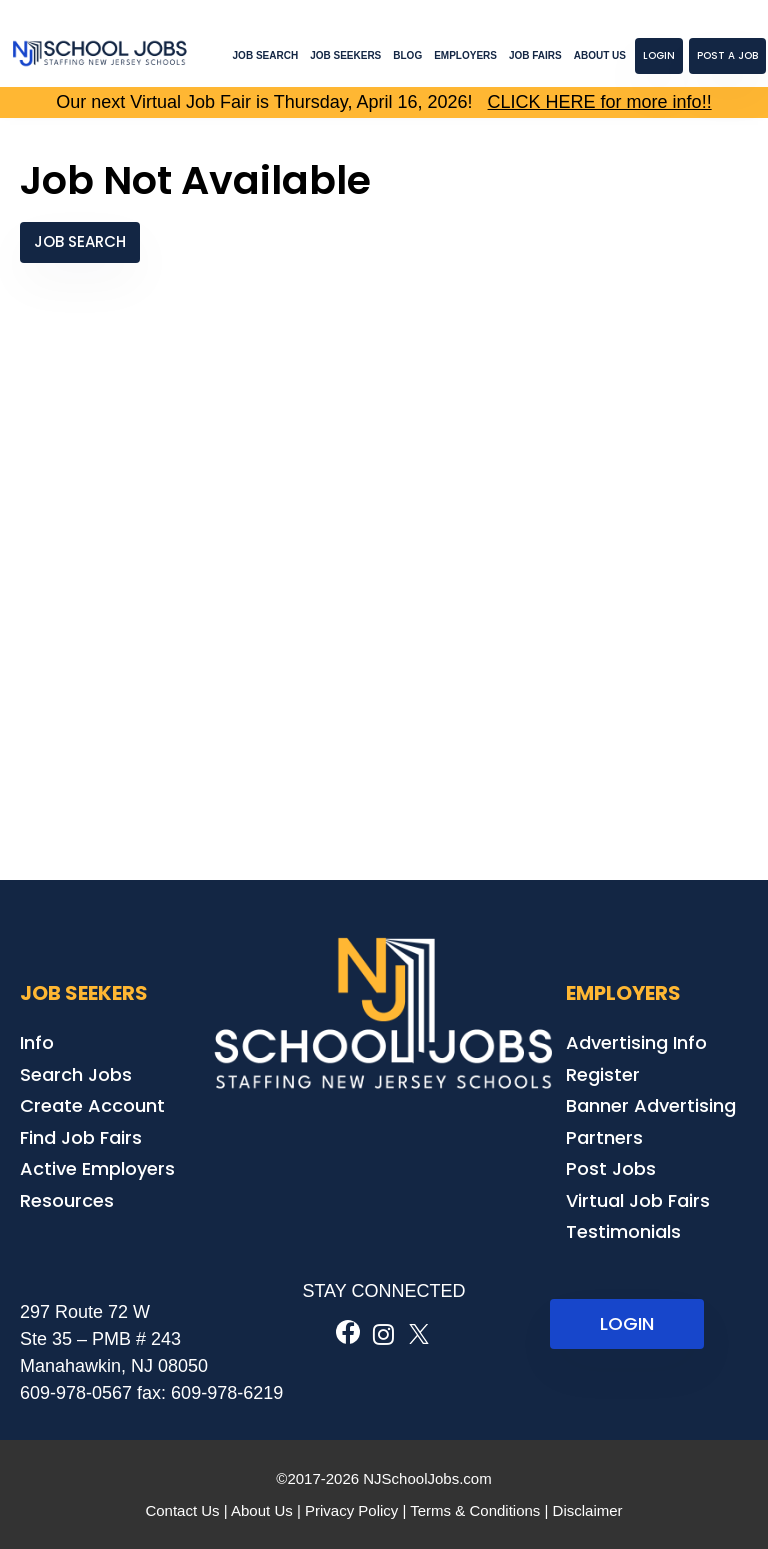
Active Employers (97, 1168)
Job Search (266, 55)
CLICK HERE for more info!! (600, 102)
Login (659, 55)
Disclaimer (588, 1510)
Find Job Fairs (81, 1137)
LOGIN (627, 1323)
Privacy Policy (351, 1510)
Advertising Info (636, 1042)
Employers (465, 55)
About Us (600, 55)
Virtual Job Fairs (638, 1200)
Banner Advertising (651, 1105)
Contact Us (182, 1510)
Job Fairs (535, 55)
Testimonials (623, 1231)
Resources (67, 1200)
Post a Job (727, 55)
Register (603, 1074)
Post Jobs (611, 1168)
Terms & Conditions (475, 1510)
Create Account (92, 1105)
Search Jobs (76, 1074)
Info (37, 1042)
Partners (604, 1137)
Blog (407, 55)
